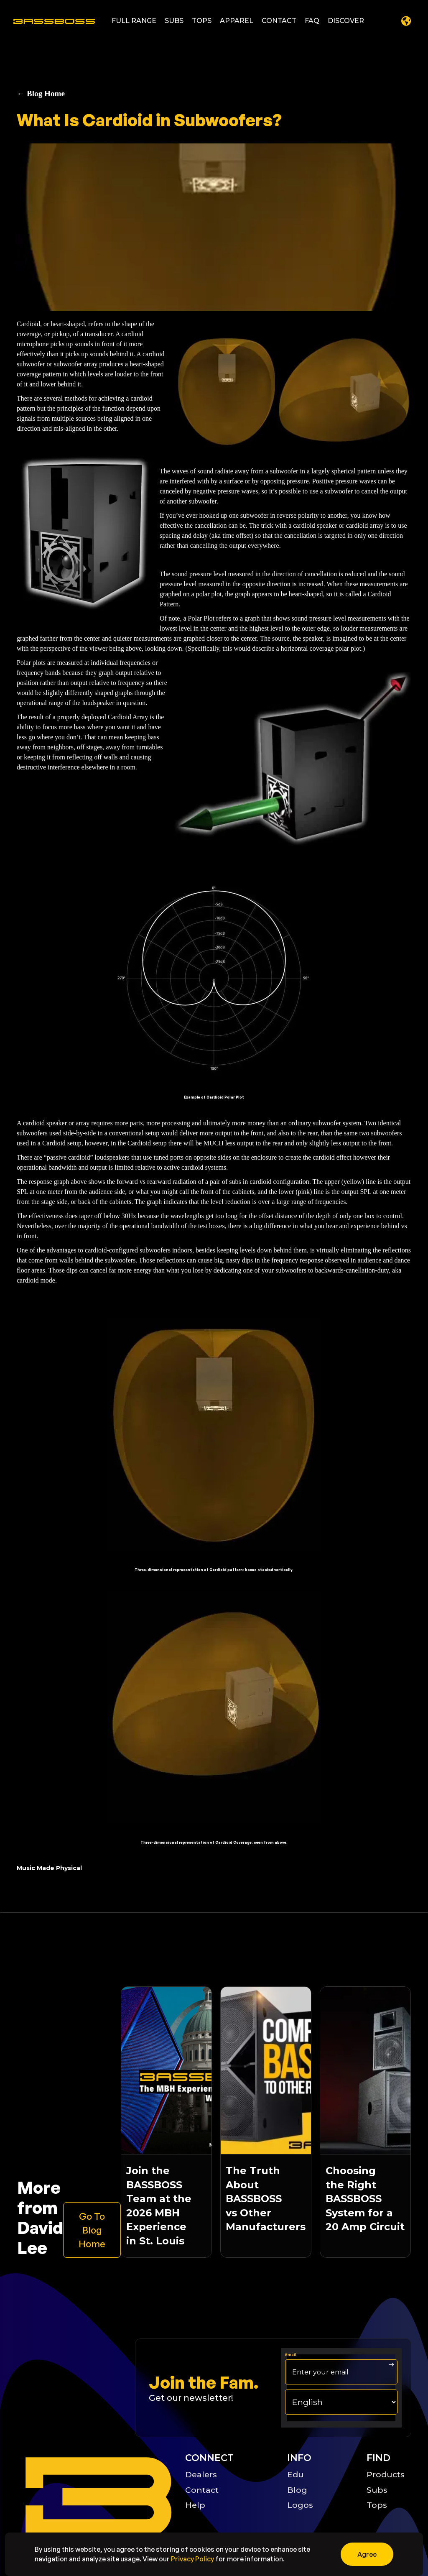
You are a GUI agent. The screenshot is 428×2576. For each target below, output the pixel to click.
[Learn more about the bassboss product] (92, 2230)
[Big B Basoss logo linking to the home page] (96, 2497)
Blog (297, 2490)
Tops (377, 2505)
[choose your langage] (341, 2402)
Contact (202, 2490)
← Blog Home (41, 93)
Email (290, 2355)
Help (195, 2505)
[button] (134, 21)
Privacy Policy (192, 2559)
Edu (295, 2474)
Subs (377, 2490)
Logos (300, 2505)
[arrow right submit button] (391, 2364)
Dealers (201, 2474)
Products (386, 2474)
